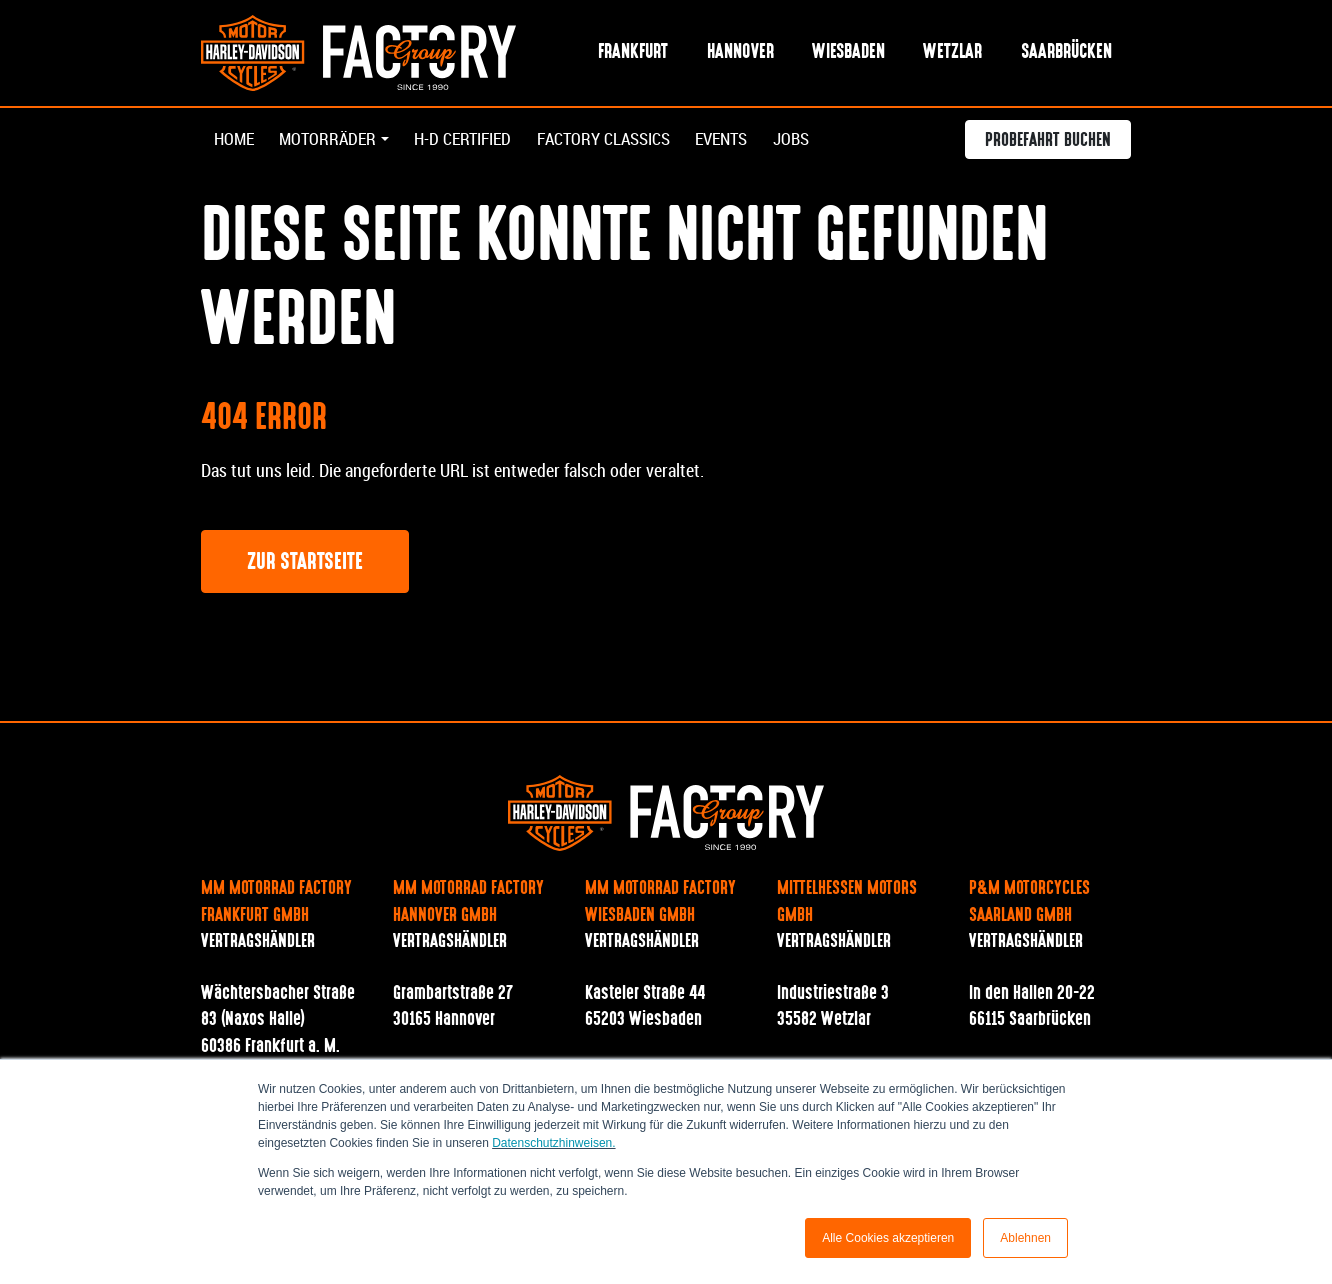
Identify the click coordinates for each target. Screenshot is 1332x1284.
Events (753, 141)
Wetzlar (952, 53)
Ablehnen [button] (1025, 1238)
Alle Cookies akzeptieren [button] (888, 1238)
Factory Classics (626, 141)
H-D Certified (475, 141)
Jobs (826, 141)
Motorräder (332, 141)
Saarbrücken (1066, 53)
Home (235, 141)
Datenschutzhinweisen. (553, 1143)
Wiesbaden (848, 53)
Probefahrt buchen (1048, 144)
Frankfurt (633, 53)
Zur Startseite (305, 564)
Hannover (740, 53)
